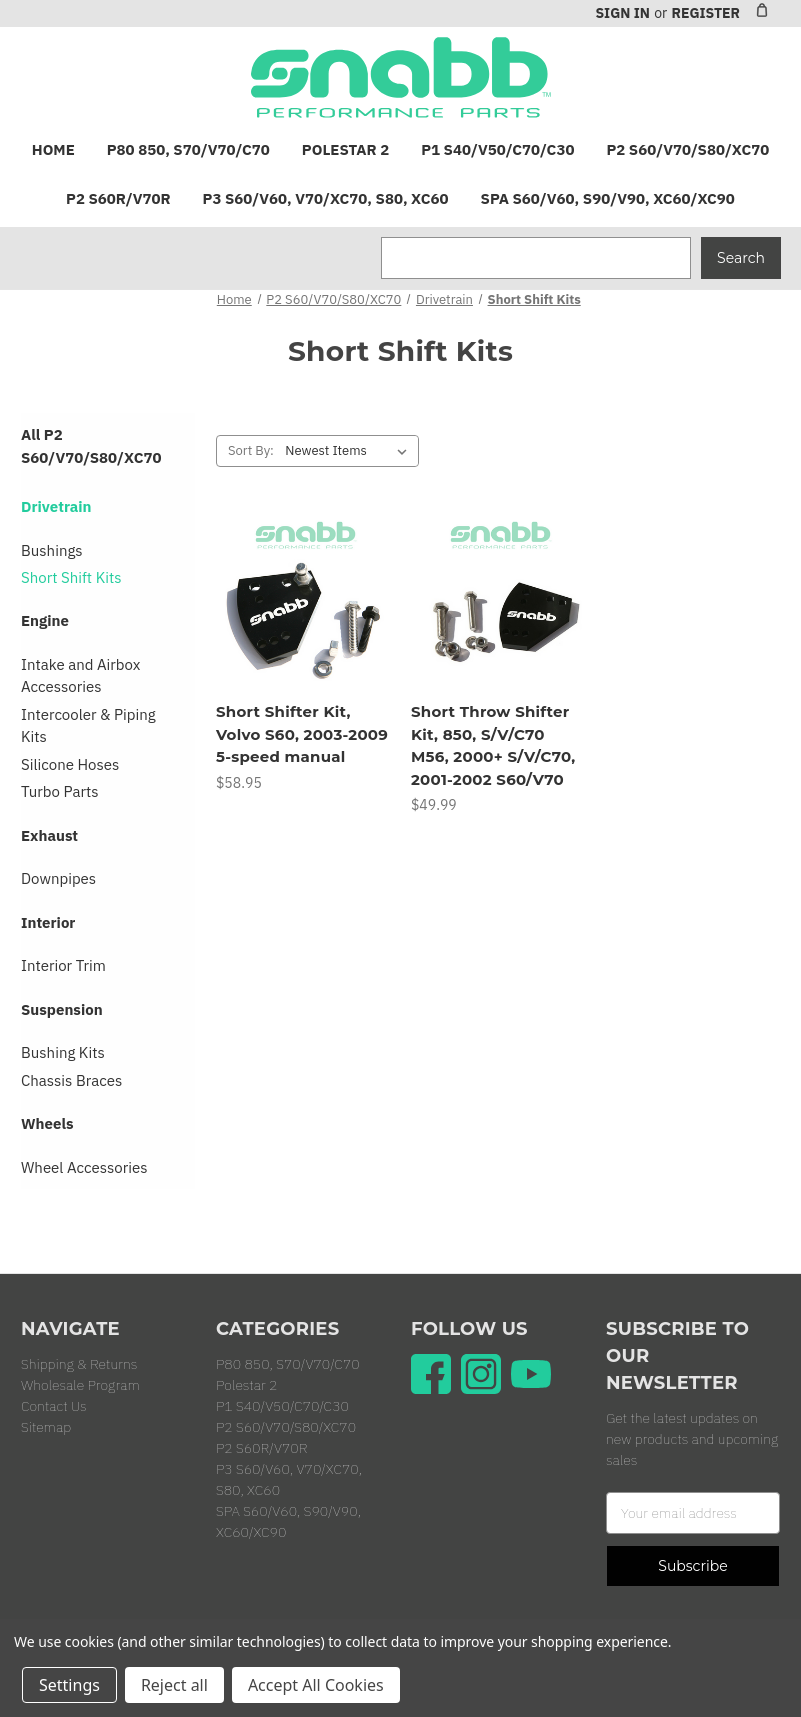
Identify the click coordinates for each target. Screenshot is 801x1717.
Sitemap (46, 1427)
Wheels (47, 1123)
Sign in (622, 13)
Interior (48, 922)
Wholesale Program (80, 1385)
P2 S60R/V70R (118, 198)
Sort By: (251, 450)
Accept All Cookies (316, 1685)
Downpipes (58, 878)
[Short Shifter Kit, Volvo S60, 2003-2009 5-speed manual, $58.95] (303, 603)
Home (53, 149)
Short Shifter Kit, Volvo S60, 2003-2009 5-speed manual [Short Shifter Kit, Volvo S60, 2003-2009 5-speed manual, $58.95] (302, 734)
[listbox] (350, 451)
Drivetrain (56, 506)
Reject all (174, 1685)
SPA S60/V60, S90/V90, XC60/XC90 (608, 198)
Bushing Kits (63, 1052)
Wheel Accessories (84, 1167)
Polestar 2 (345, 149)
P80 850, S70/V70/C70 (188, 149)
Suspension (62, 1009)
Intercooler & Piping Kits (88, 726)
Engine (45, 620)
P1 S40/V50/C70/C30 (497, 149)
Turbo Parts (60, 791)
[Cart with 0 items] (762, 10)
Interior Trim (63, 965)
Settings (69, 1685)
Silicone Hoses (70, 764)
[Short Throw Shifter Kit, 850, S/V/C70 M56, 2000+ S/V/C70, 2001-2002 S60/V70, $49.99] (498, 603)
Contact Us (54, 1406)
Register (705, 13)
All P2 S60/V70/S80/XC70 (91, 446)
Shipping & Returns (79, 1364)
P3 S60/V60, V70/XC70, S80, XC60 (326, 198)
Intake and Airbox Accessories (80, 676)
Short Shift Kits (71, 577)
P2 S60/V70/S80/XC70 (687, 149)
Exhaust (49, 835)
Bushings (52, 550)
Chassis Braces (71, 1080)
